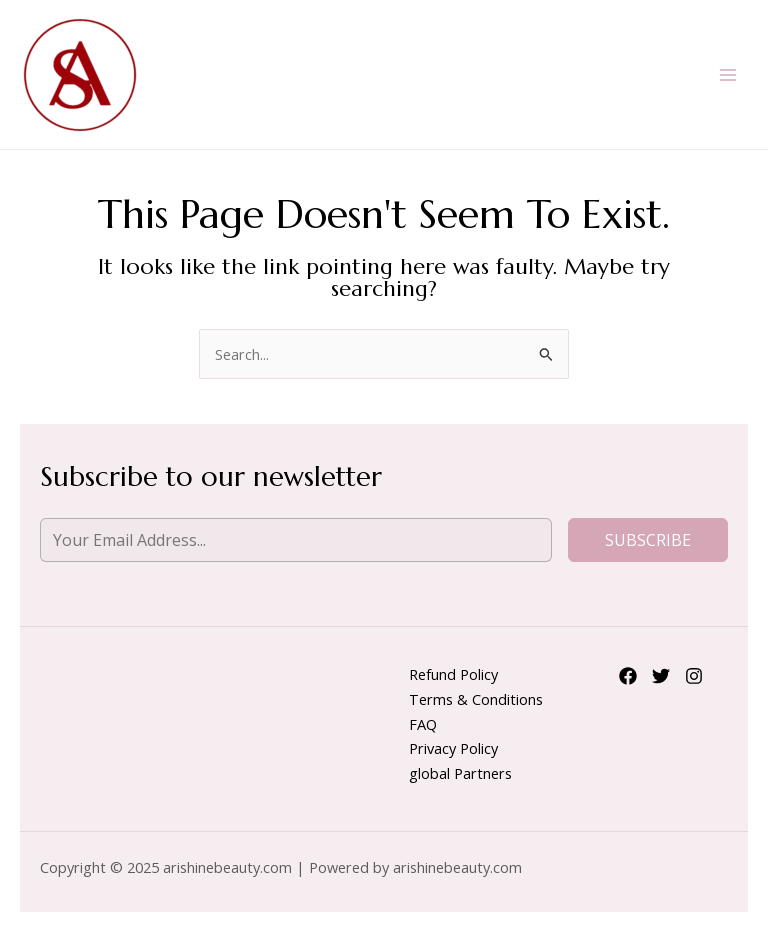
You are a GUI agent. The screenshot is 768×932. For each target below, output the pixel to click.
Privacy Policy (453, 748)
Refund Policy (453, 674)
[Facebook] (628, 676)
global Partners (460, 773)
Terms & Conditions (476, 699)
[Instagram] (694, 676)
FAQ (423, 724)
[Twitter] (661, 676)
